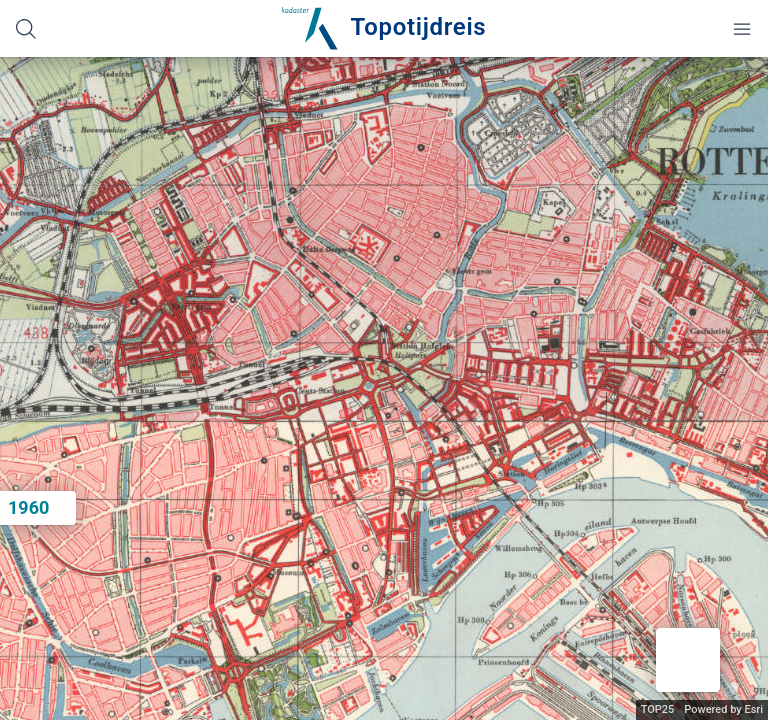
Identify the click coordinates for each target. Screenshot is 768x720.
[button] (688, 660)
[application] (384, 388)
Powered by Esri (723, 709)
